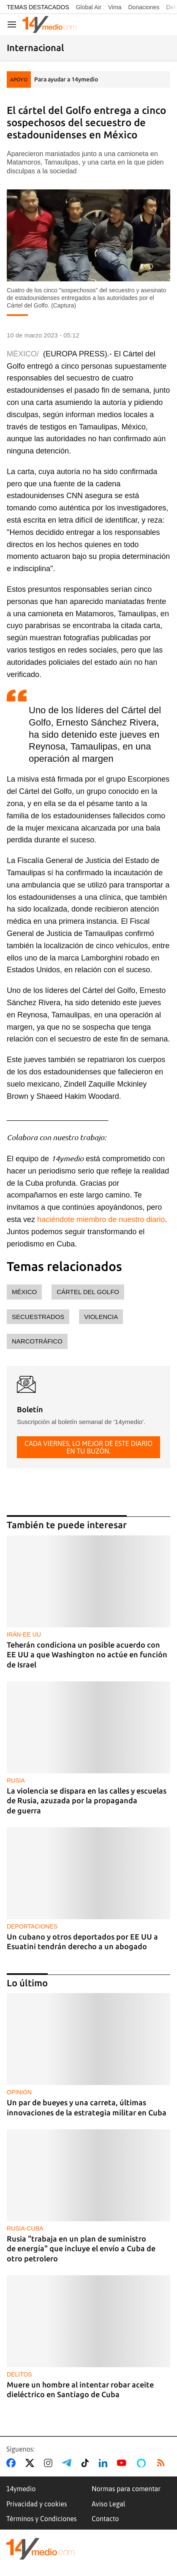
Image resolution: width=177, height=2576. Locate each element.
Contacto (105, 2518)
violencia (101, 1316)
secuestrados (38, 1316)
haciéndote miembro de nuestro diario (101, 1219)
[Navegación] (11, 24)
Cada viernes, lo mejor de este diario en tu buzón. (88, 1447)
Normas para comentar (126, 2488)
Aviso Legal (108, 2504)
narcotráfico (37, 1341)
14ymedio (20, 2488)
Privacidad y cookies (36, 2504)
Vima (115, 7)
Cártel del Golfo (88, 1291)
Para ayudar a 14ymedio (66, 79)
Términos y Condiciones (41, 2518)
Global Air (88, 7)
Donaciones (143, 7)
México (24, 1291)
